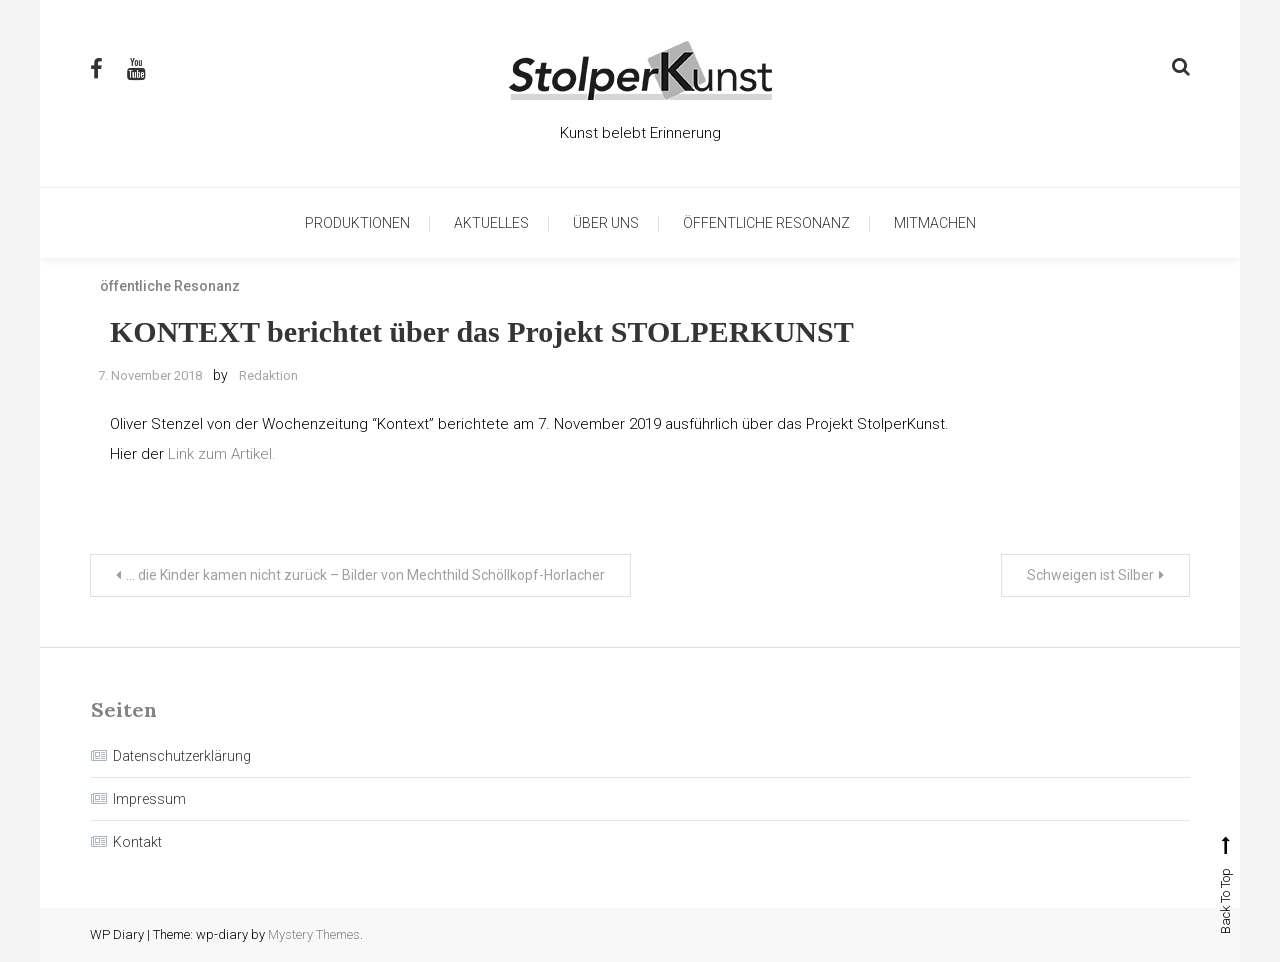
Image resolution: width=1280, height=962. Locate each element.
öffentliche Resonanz (766, 223)
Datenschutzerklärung (182, 756)
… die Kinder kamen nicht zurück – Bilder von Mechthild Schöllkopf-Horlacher (365, 575)
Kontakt (137, 842)
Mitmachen (935, 223)
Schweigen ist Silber (1090, 575)
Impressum (149, 799)
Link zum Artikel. (220, 454)
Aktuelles (491, 223)
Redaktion (268, 375)
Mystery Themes (314, 934)
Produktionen (357, 223)
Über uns (606, 223)
